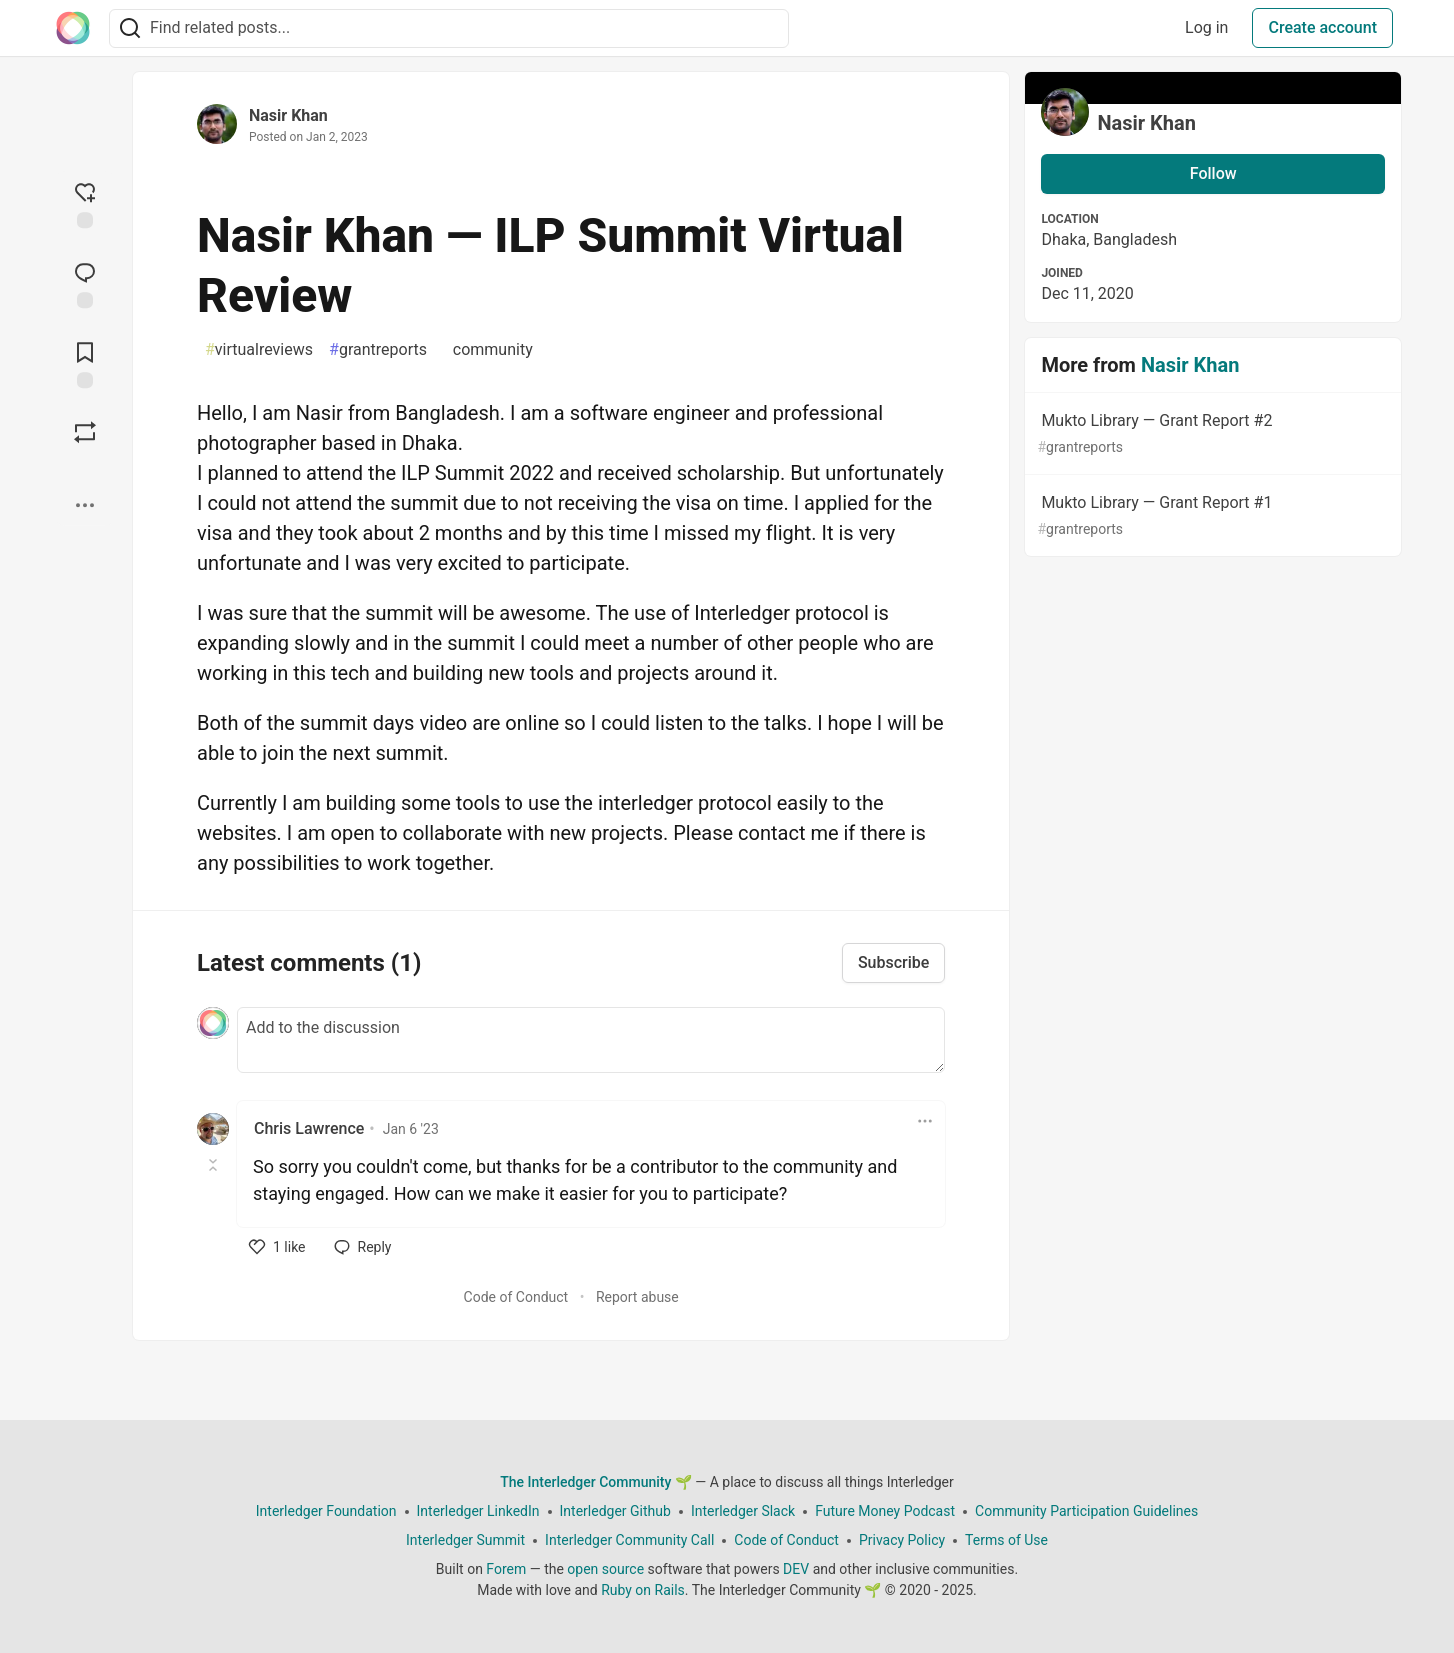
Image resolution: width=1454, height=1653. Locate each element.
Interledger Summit (465, 1540)
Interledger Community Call (629, 1540)
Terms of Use (1006, 1540)
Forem (506, 1569)
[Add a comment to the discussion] (591, 1040)
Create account (1322, 27)
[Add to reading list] (85, 363)
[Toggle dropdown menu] (925, 1121)
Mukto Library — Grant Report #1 (1211, 516)
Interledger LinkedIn (478, 1511)
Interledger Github (615, 1511)
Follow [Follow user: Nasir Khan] (1213, 173)
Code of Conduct (516, 1297)
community (488, 350)
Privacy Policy (902, 1540)
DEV (796, 1569)
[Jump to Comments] (85, 283)
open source (605, 1569)
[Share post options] (85, 505)
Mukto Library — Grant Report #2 (1211, 434)
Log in (1206, 27)
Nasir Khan (288, 115)
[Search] (130, 28)
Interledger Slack (743, 1511)
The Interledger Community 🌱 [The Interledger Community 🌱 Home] (596, 1482)
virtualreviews (259, 350)
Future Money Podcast (885, 1511)
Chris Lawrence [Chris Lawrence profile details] (309, 1128)
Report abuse (637, 1297)
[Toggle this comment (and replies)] (214, 1165)
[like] (277, 1247)
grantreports (378, 350)
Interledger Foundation (326, 1511)
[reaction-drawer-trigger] (85, 203)
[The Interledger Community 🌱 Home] (73, 28)
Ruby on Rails (643, 1590)
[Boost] (85, 432)
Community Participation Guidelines (1086, 1511)
